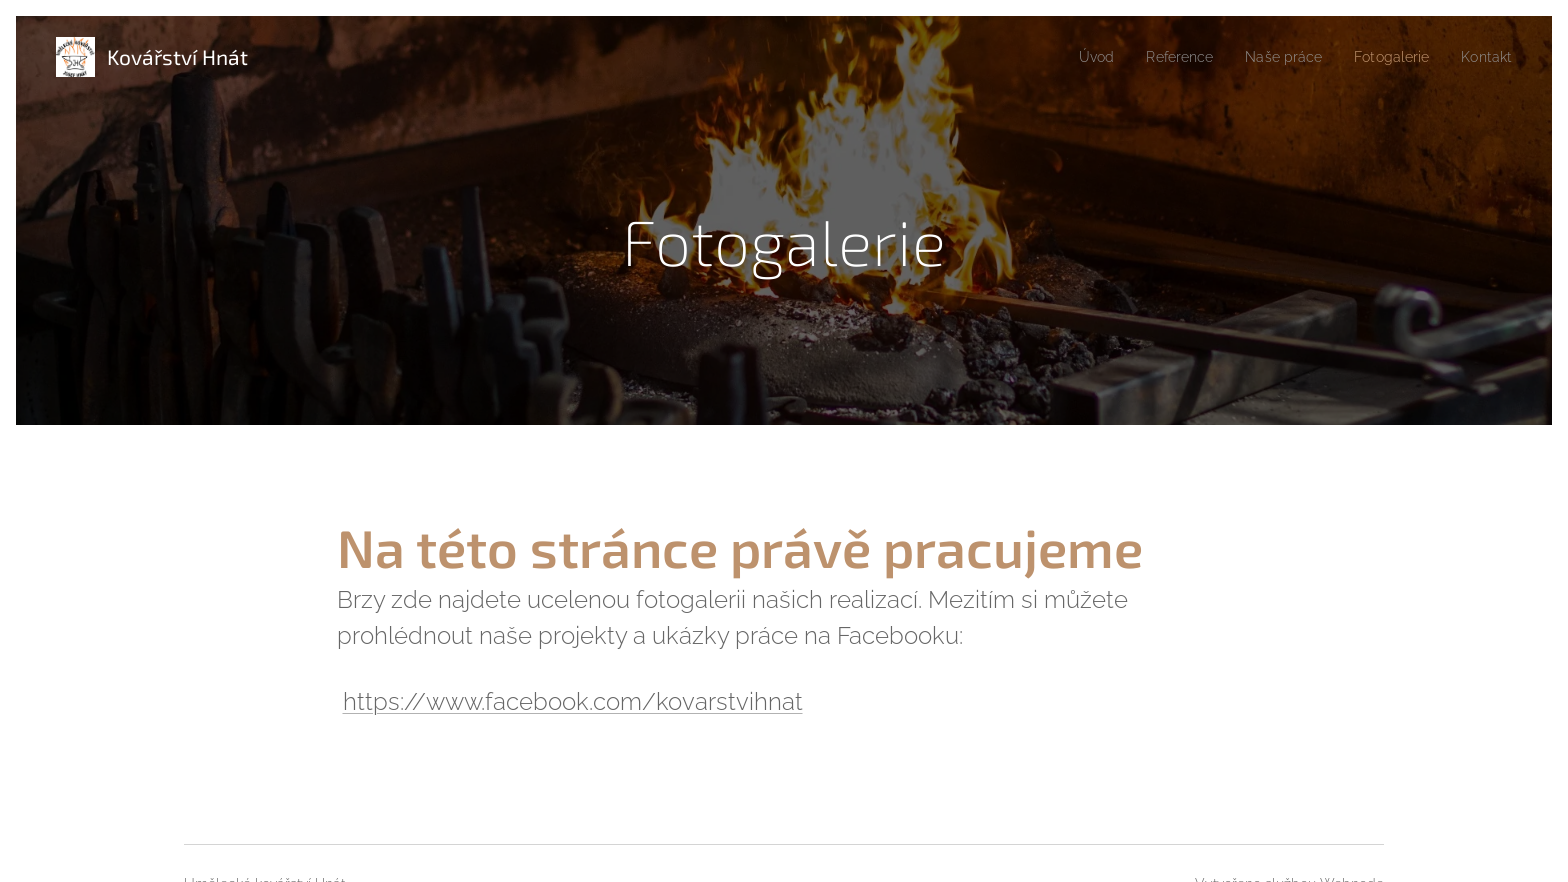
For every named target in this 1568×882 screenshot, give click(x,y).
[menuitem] (1072, 57)
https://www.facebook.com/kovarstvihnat (573, 701)
